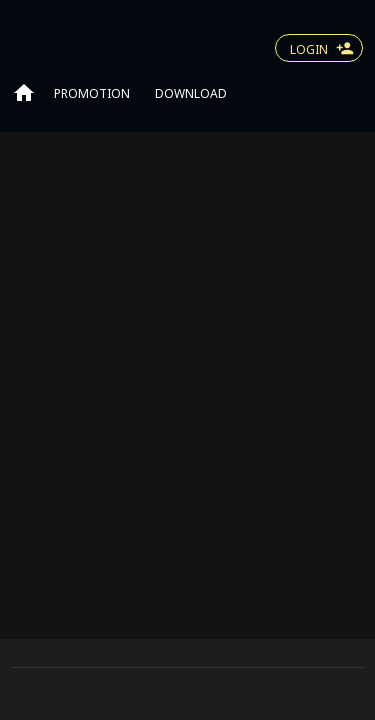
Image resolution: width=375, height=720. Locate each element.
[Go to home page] (24, 92)
